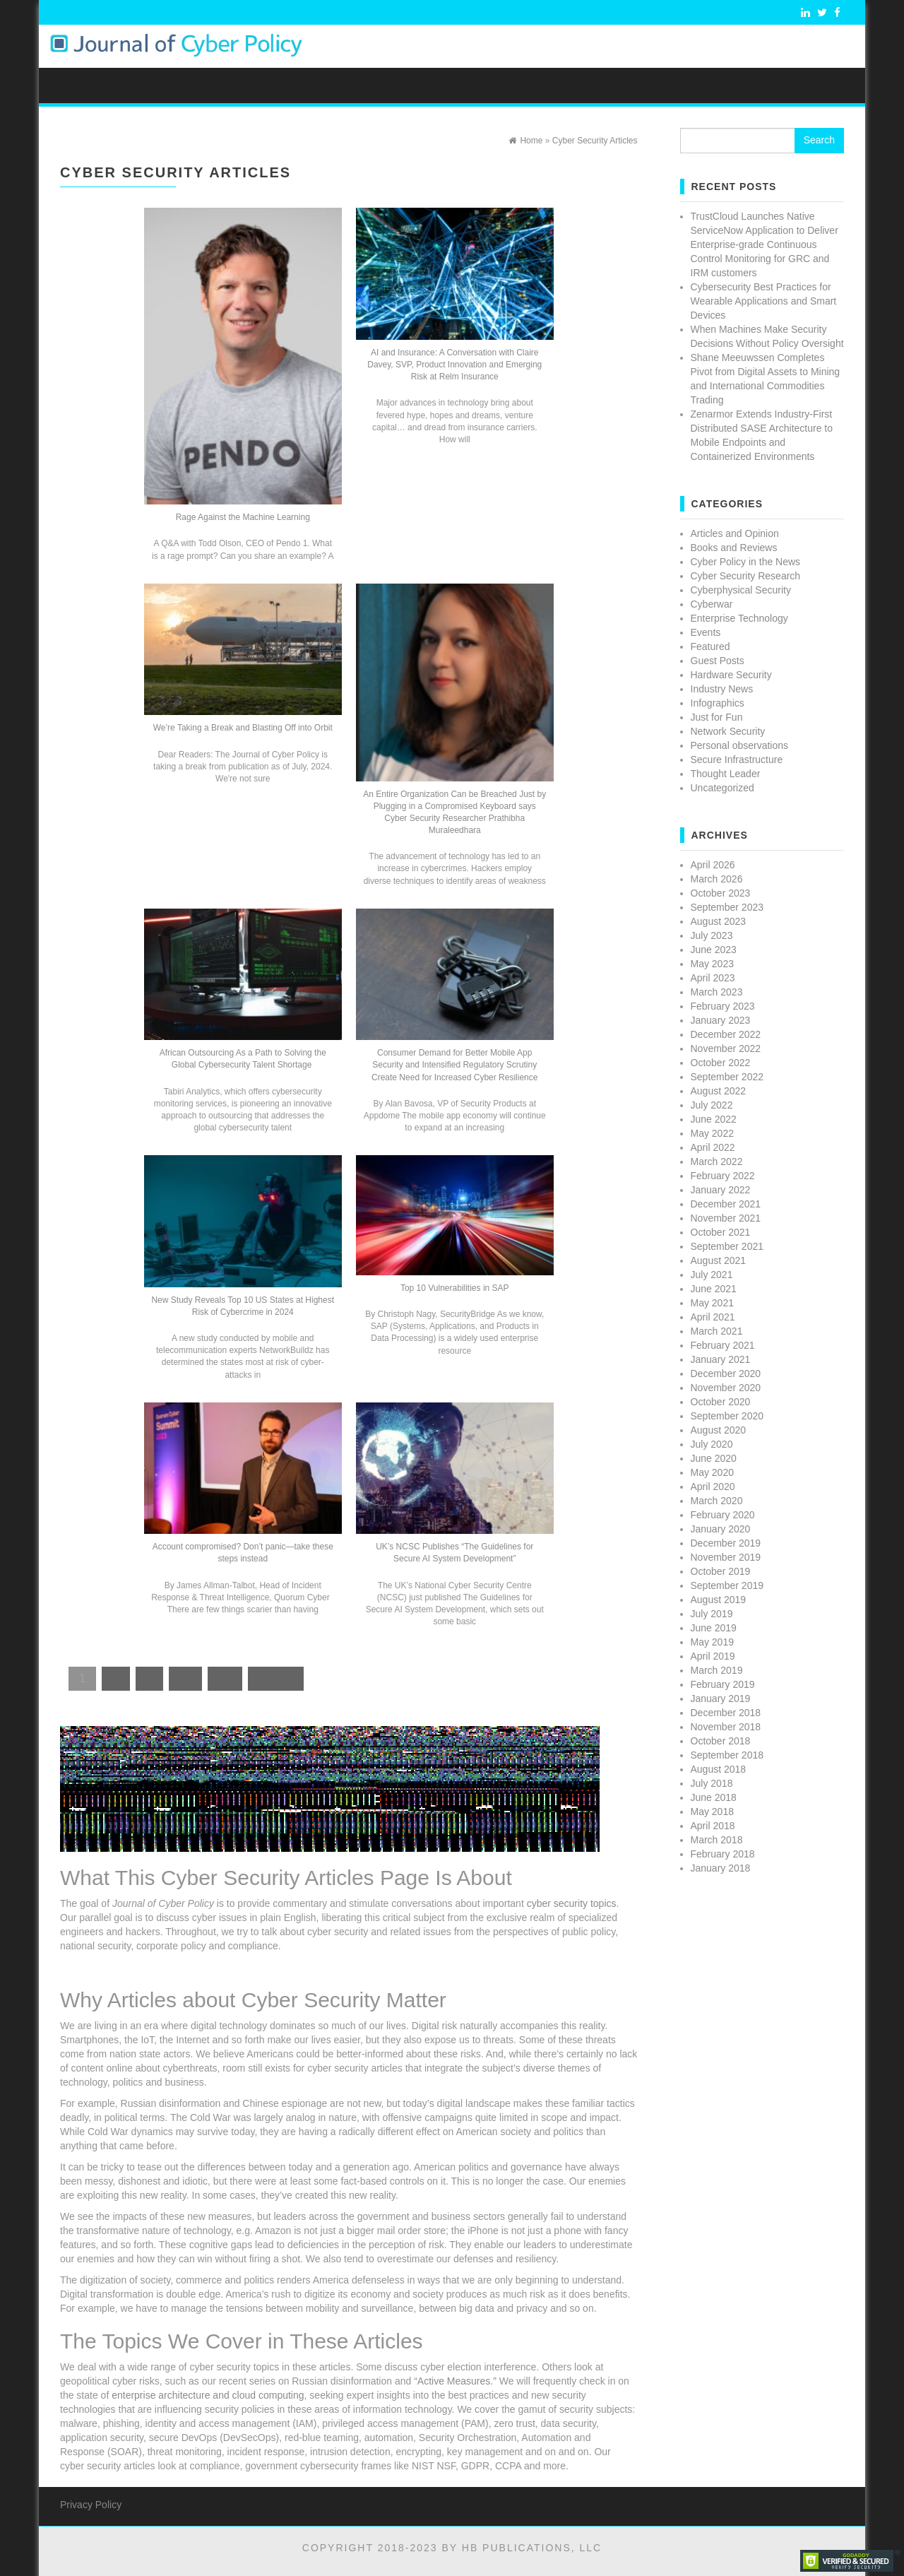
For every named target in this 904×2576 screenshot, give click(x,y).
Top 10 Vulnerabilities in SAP (454, 1288)
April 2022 (713, 1147)
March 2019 (717, 1670)
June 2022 (714, 1119)
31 (225, 1678)
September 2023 (727, 907)
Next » (275, 1678)
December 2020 (726, 1373)
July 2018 (712, 1783)
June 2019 (714, 1627)
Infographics (717, 703)
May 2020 (712, 1472)
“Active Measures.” (455, 2381)
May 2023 (712, 963)
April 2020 (713, 1486)
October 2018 (721, 1741)
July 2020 (712, 1444)
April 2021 (713, 1317)
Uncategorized (722, 787)
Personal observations (740, 745)
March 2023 (717, 992)
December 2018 (726, 1712)
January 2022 (721, 1189)
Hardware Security (731, 674)
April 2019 (713, 1656)
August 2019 (719, 1599)
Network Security (728, 731)
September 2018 (727, 1755)
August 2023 (719, 921)
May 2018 (712, 1811)
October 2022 (721, 1062)
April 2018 (713, 1825)
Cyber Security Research (746, 575)
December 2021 (726, 1204)
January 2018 (721, 1868)
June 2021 (714, 1288)
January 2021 (721, 1359)
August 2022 (719, 1091)
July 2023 (712, 935)
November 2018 (726, 1726)
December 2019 (726, 1543)
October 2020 (721, 1401)
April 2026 (713, 864)
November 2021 (726, 1218)
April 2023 (713, 977)
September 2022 (727, 1076)
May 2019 (712, 1642)
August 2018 (719, 1769)
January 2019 (721, 1698)
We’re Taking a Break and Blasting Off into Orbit (243, 728)
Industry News (722, 689)
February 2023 (723, 1006)
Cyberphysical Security (741, 590)
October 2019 (721, 1571)
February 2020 (723, 1514)
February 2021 (723, 1345)
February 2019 (723, 1684)
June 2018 (714, 1797)
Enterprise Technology (739, 618)
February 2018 (723, 1854)
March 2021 (717, 1331)
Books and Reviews (734, 547)
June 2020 (714, 1458)
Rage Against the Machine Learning (243, 517)
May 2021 (712, 1302)
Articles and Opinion (735, 533)
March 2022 (717, 1161)
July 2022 (712, 1105)
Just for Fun (717, 717)
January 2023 (721, 1020)
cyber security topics (572, 1903)
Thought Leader (726, 773)
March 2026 (717, 879)
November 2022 (726, 1048)
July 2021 (712, 1274)
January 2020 (721, 1529)
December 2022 (726, 1034)
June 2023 (714, 949)
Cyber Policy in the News (746, 561)
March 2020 (717, 1500)
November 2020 (726, 1387)
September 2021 (727, 1246)
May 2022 (712, 1133)
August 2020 (719, 1430)
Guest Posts (717, 660)
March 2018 (717, 1839)
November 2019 (726, 1557)
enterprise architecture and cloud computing (208, 2395)
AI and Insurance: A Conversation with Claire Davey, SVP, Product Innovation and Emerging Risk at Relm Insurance (454, 365)
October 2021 (721, 1232)
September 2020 (727, 1416)
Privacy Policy (90, 2504)
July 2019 (712, 1613)
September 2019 (727, 1585)
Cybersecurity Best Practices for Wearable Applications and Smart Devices (764, 301)
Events (706, 632)
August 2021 (719, 1260)
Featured (710, 646)
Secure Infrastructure (737, 759)
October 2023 (721, 893)
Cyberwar (712, 604)
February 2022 (723, 1175)
